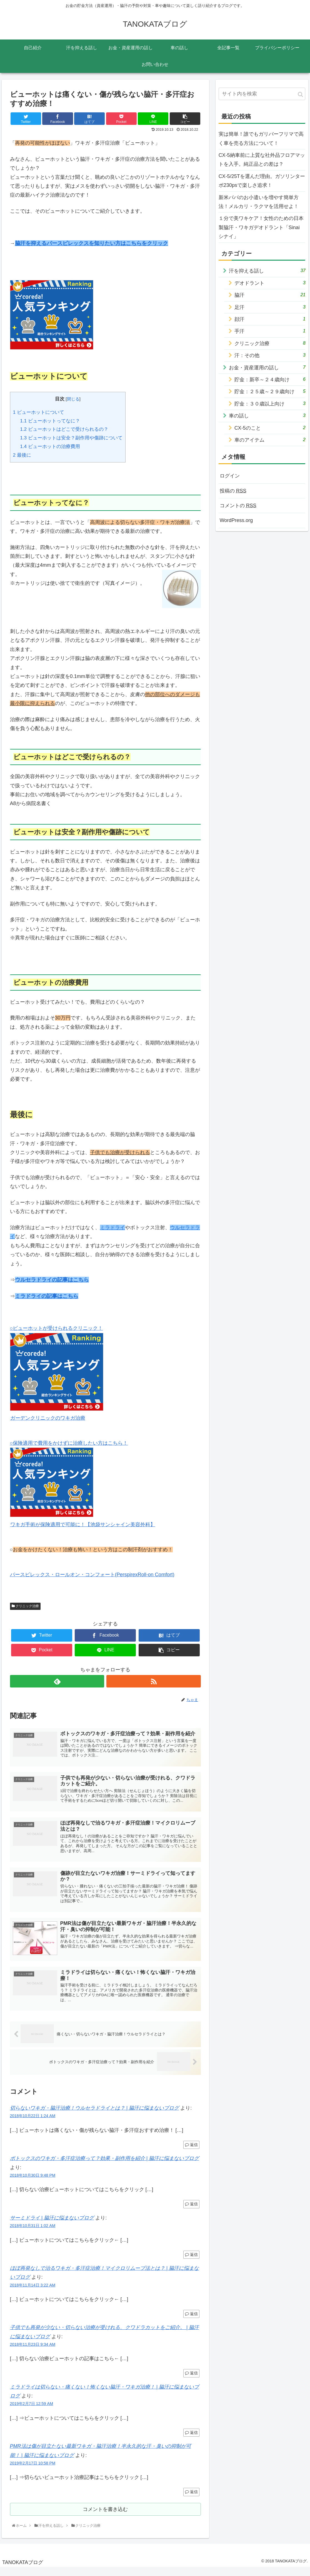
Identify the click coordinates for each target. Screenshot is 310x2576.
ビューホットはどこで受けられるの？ (64, 429)
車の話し (267, 415)
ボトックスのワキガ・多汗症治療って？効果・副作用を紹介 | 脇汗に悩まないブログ (104, 2166)
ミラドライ (112, 1227)
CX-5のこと (270, 428)
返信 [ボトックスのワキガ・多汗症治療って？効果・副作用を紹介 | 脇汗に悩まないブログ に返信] (191, 2211)
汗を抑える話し (267, 270)
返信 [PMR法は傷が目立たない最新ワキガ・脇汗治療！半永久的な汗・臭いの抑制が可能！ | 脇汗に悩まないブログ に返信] (191, 2499)
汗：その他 (270, 355)
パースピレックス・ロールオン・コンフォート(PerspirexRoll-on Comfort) (92, 1574)
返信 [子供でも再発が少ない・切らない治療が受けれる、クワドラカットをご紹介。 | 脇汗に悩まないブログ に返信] (191, 2380)
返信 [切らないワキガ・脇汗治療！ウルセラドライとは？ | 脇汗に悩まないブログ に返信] (191, 2152)
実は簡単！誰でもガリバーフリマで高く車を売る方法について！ (261, 138)
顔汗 (270, 319)
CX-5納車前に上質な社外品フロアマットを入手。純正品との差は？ (262, 159)
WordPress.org (236, 520)
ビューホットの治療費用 (50, 446)
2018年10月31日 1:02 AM (33, 2233)
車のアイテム (270, 439)
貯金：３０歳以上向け (270, 403)
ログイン (230, 476)
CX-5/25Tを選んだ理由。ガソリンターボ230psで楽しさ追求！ (262, 181)
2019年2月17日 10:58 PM (33, 2470)
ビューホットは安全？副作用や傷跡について (71, 438)
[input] (262, 94)
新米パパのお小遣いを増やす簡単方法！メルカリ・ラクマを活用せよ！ (259, 202)
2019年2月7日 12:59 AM (31, 2411)
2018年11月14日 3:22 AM (33, 2292)
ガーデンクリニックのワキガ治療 (47, 1418)
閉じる (73, 399)
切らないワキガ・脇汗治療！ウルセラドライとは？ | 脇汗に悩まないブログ (94, 2115)
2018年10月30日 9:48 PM (33, 2182)
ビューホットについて (38, 412)
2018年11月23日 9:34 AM (33, 2351)
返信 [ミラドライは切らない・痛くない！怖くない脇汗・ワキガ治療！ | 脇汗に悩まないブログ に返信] (191, 2440)
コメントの (238, 505)
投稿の (233, 491)
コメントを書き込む (105, 2517)
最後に (22, 455)
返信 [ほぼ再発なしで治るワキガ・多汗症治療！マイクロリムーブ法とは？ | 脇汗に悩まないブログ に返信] (191, 2321)
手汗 (270, 331)
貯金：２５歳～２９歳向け (270, 391)
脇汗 (270, 295)
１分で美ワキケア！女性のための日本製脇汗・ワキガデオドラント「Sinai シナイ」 (261, 227)
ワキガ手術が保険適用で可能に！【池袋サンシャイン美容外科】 (82, 1524)
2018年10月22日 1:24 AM (33, 2123)
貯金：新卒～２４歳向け (270, 379)
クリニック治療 (25, 1606)
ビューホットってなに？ (50, 421)
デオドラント (270, 283)
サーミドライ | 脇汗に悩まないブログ (52, 2225)
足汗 (270, 307)
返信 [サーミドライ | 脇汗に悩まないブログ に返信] (191, 2262)
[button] (300, 94)
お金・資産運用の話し (267, 367)
